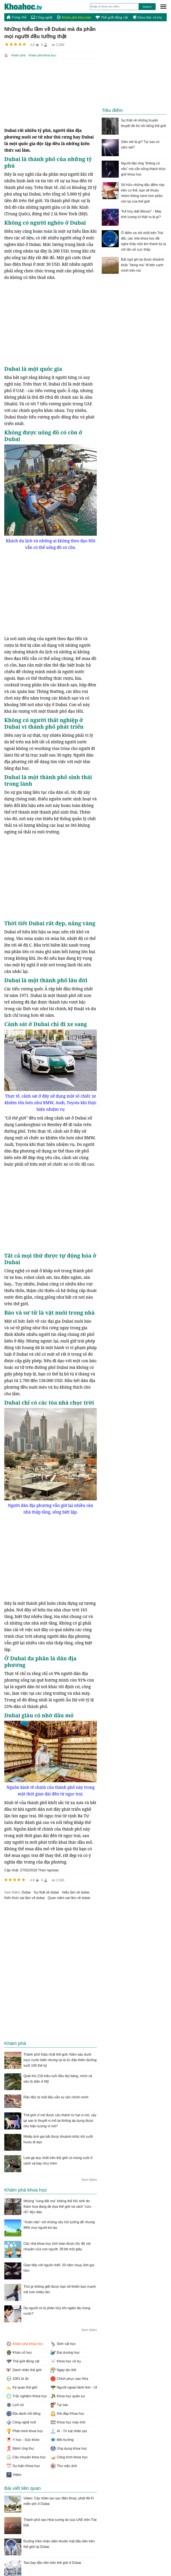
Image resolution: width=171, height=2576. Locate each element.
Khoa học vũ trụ (147, 17)
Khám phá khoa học (74, 17)
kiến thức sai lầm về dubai (24, 1897)
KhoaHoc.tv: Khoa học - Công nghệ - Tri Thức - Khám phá (27, 6)
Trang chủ (16, 17)
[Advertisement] (50, 93)
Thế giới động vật (112, 17)
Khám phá (18, 55)
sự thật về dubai (46, 1892)
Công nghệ (41, 17)
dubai (26, 1892)
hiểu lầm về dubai (75, 1892)
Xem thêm (89, 2179)
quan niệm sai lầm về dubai (69, 1897)
